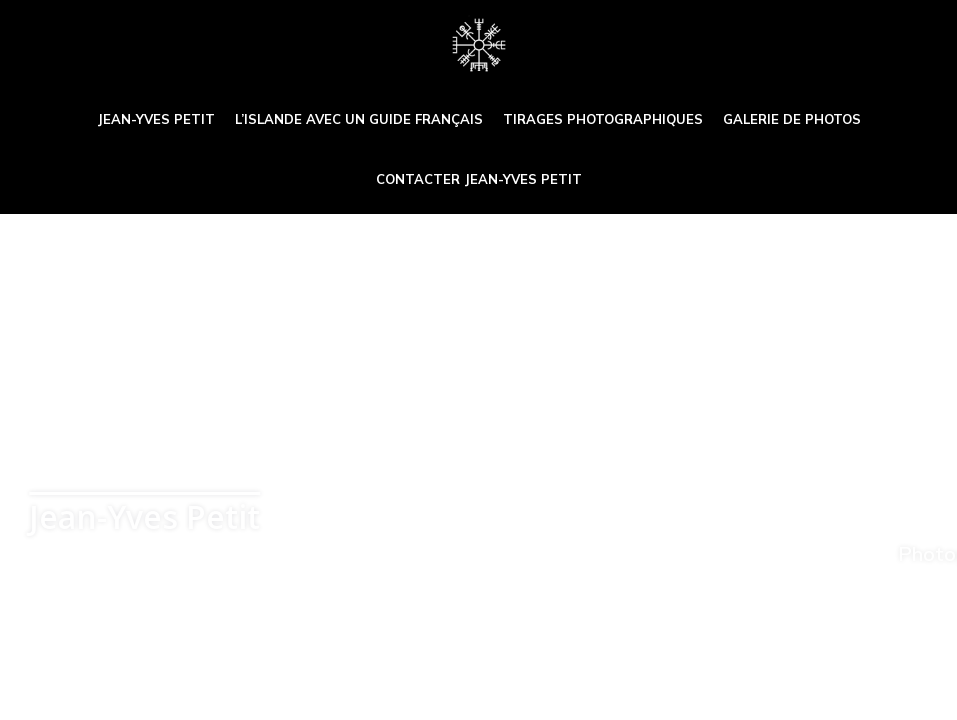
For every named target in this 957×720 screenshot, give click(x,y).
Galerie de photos (792, 119)
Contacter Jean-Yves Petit (479, 179)
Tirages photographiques (603, 119)
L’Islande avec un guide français (359, 119)
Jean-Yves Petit (156, 119)
